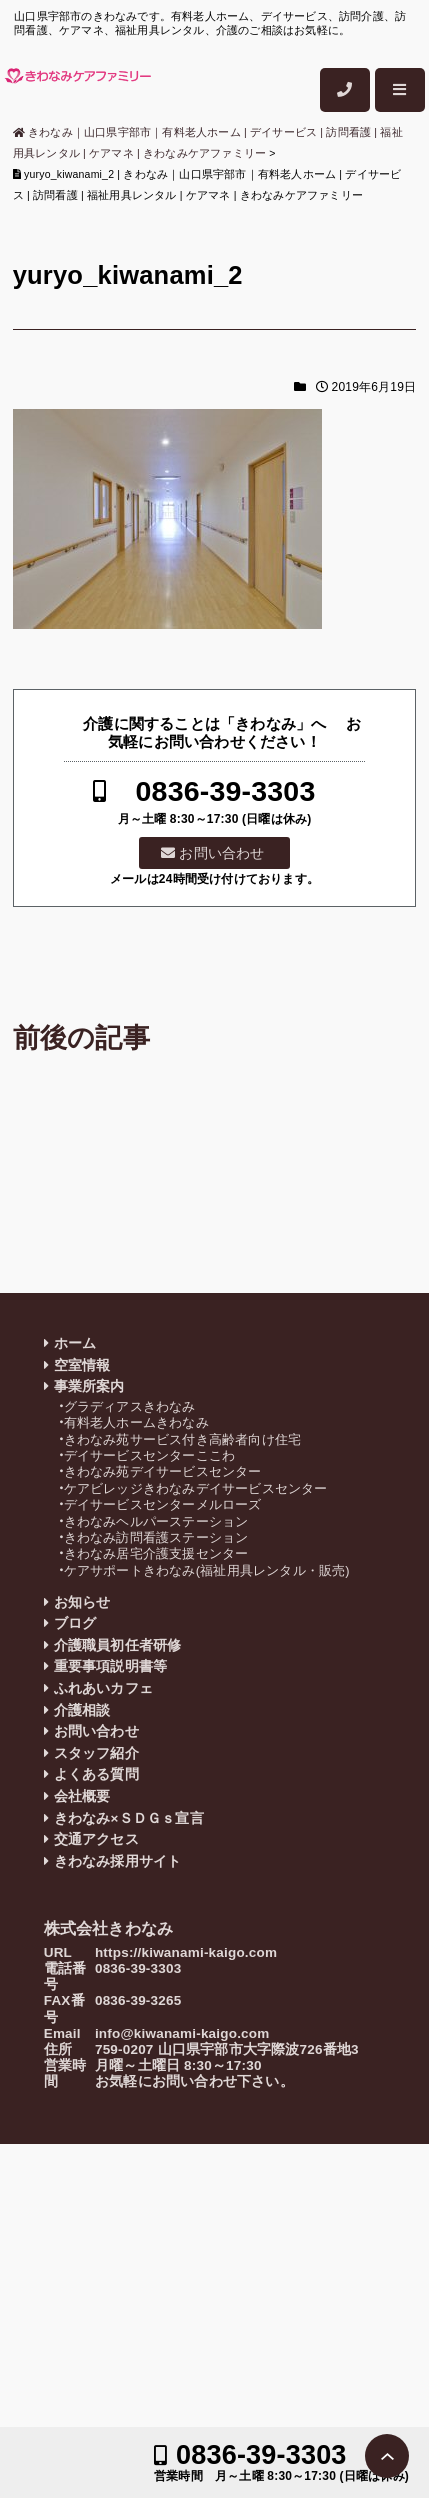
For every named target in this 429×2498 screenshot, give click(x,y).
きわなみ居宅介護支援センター (156, 1553)
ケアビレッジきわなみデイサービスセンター (196, 1488)
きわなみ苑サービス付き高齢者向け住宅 (183, 1439)
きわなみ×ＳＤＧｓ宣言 (129, 1818)
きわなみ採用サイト (118, 1861)
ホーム (75, 1343)
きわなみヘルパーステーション (156, 1521)
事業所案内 (89, 1386)
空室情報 (82, 1365)
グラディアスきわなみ (130, 1406)
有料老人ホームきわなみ (136, 1422)
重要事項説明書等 (111, 1666)
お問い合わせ (221, 853)
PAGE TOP (387, 2456)
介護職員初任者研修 (118, 1645)
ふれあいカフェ (103, 1688)
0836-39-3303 (226, 791)
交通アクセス (96, 1839)
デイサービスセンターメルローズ (163, 1504)
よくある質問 (96, 1774)
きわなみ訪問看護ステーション (156, 1537)
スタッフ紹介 (96, 1753)
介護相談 (82, 1710)
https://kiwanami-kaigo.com (186, 1952)
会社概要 (82, 1796)
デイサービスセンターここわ (150, 1455)
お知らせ (82, 1602)
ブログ (75, 1623)
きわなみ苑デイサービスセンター (163, 1471)
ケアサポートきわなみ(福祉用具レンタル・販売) (207, 1570)
